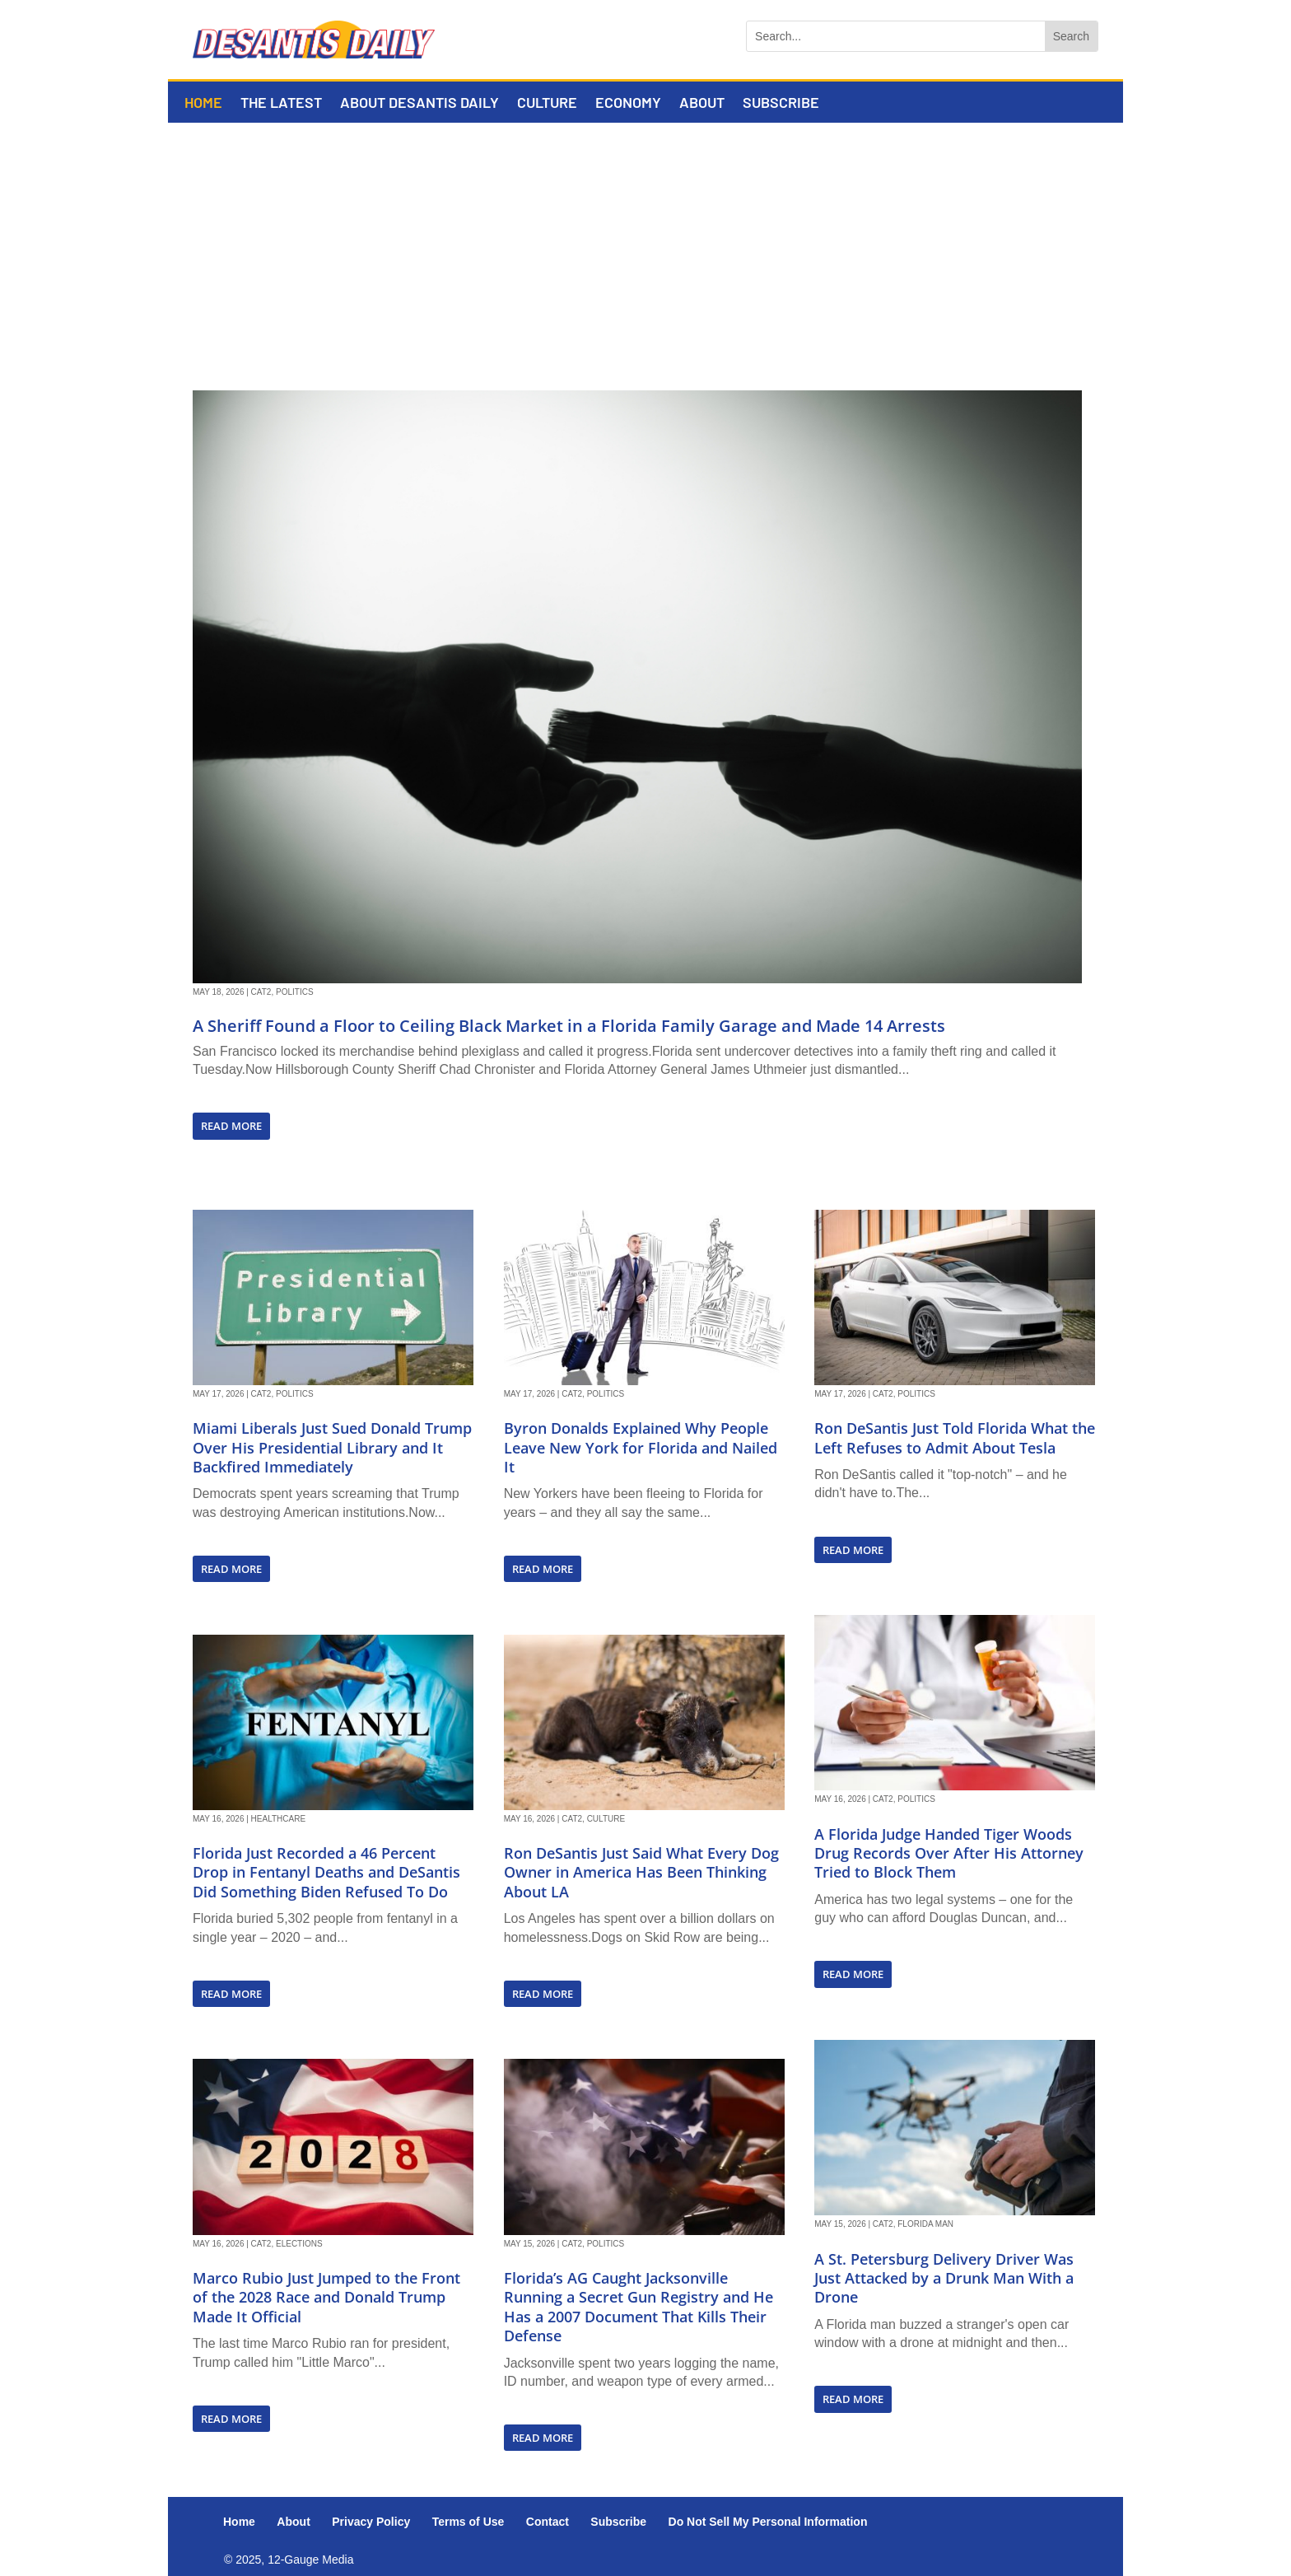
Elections (299, 2243)
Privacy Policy (371, 2521)
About (702, 103)
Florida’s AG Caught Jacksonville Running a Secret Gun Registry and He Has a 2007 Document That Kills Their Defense (638, 2306)
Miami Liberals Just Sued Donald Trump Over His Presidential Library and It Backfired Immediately (332, 1447)
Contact (547, 2521)
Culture (547, 103)
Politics (295, 991)
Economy (628, 103)
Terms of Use (468, 2521)
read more (231, 1125)
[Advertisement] (645, 246)
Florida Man (925, 2223)
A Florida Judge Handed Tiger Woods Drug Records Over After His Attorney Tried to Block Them (949, 1853)
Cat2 (261, 991)
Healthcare (278, 1818)
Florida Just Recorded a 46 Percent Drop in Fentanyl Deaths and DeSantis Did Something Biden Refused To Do (326, 1872)
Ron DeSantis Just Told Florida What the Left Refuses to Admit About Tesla (954, 1437)
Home (203, 103)
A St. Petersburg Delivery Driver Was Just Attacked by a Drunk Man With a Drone (944, 2278)
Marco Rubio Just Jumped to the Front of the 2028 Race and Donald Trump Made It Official (326, 2297)
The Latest (281, 103)
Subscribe (781, 103)
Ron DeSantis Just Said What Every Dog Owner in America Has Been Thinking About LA (641, 1872)
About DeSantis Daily (419, 103)
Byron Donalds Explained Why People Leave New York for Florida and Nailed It (640, 1447)
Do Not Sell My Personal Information (768, 2521)
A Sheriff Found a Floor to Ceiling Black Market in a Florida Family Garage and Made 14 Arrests (569, 1026)
